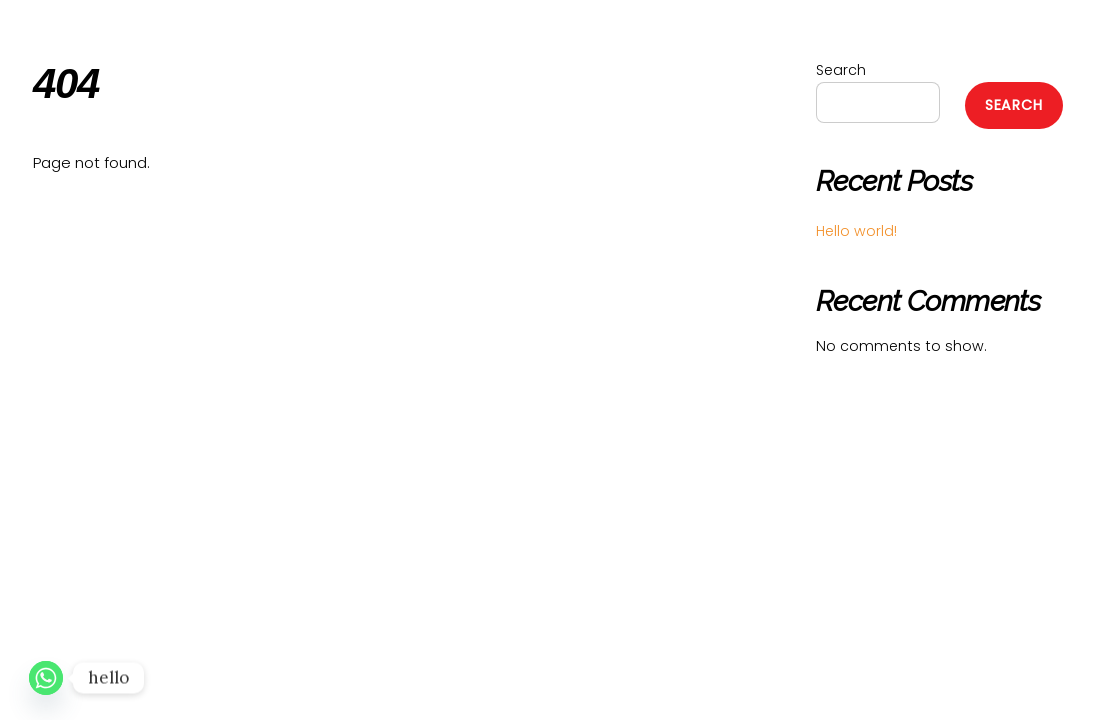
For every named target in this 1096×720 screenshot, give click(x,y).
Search (841, 70)
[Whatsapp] (46, 678)
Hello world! (856, 231)
